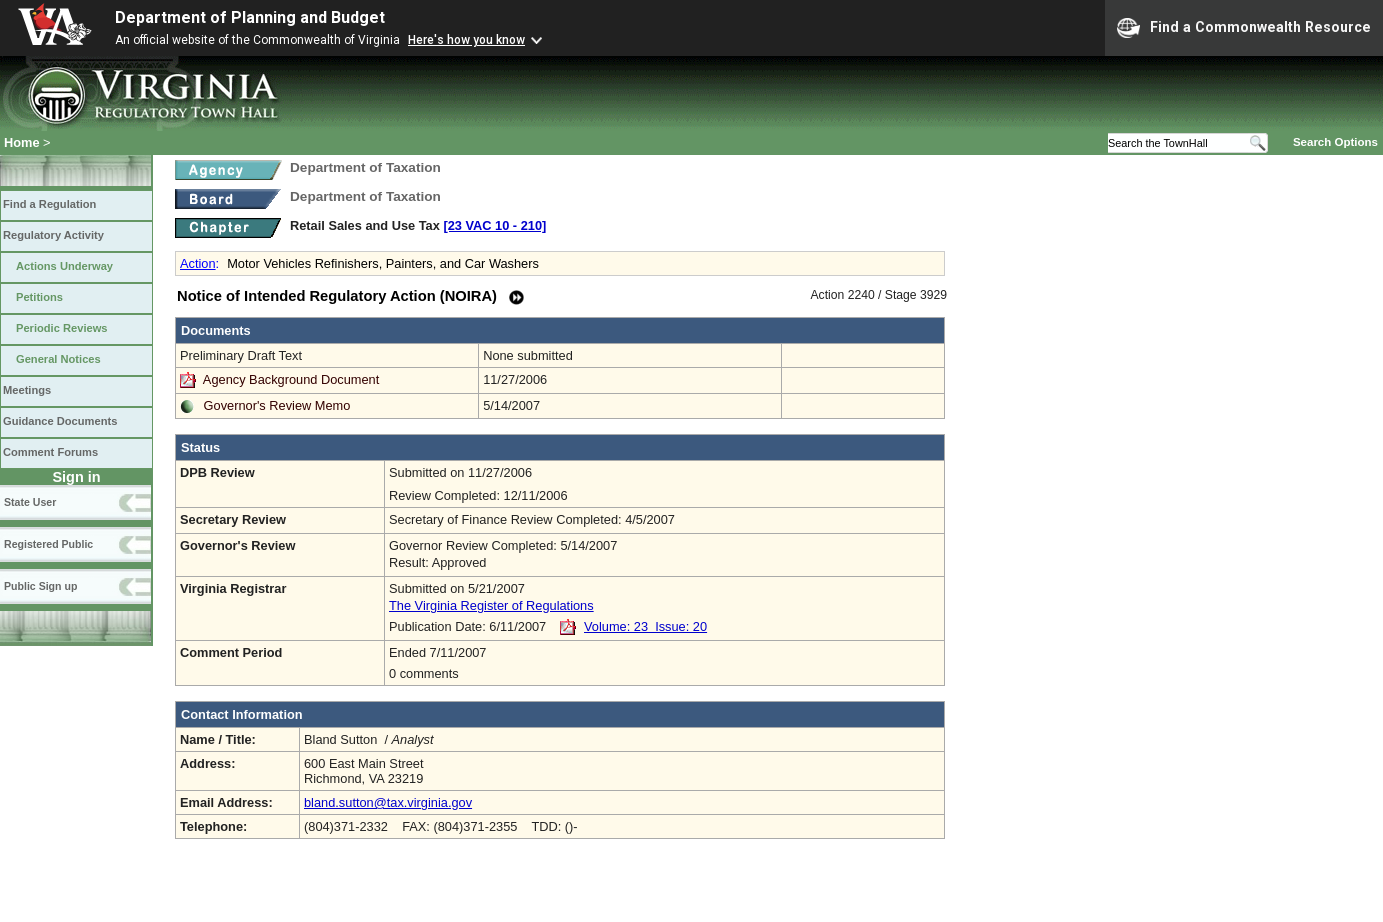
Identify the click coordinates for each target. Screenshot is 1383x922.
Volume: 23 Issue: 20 (645, 626)
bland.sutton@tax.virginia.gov (388, 802)
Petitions (39, 297)
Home (22, 142)
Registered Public (48, 544)
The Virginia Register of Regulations (491, 605)
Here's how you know (466, 40)
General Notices (58, 359)
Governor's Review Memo (277, 405)
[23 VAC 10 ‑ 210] (494, 225)
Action (198, 263)
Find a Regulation (49, 204)
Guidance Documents (60, 421)
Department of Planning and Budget (250, 17)
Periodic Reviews (62, 328)
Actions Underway (64, 266)
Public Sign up (40, 586)
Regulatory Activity (53, 235)
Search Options (1335, 142)
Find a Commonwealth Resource (1244, 28)
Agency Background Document (291, 379)
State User (30, 502)
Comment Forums (50, 452)
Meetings (27, 390)
